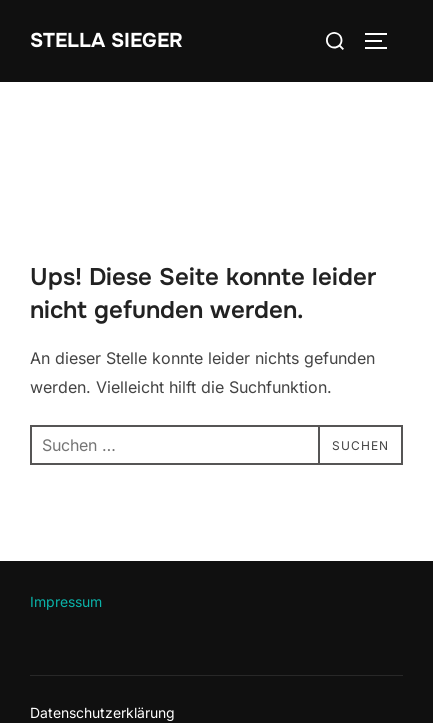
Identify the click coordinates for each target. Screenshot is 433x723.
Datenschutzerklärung (102, 712)
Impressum (66, 601)
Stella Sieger (106, 40)
